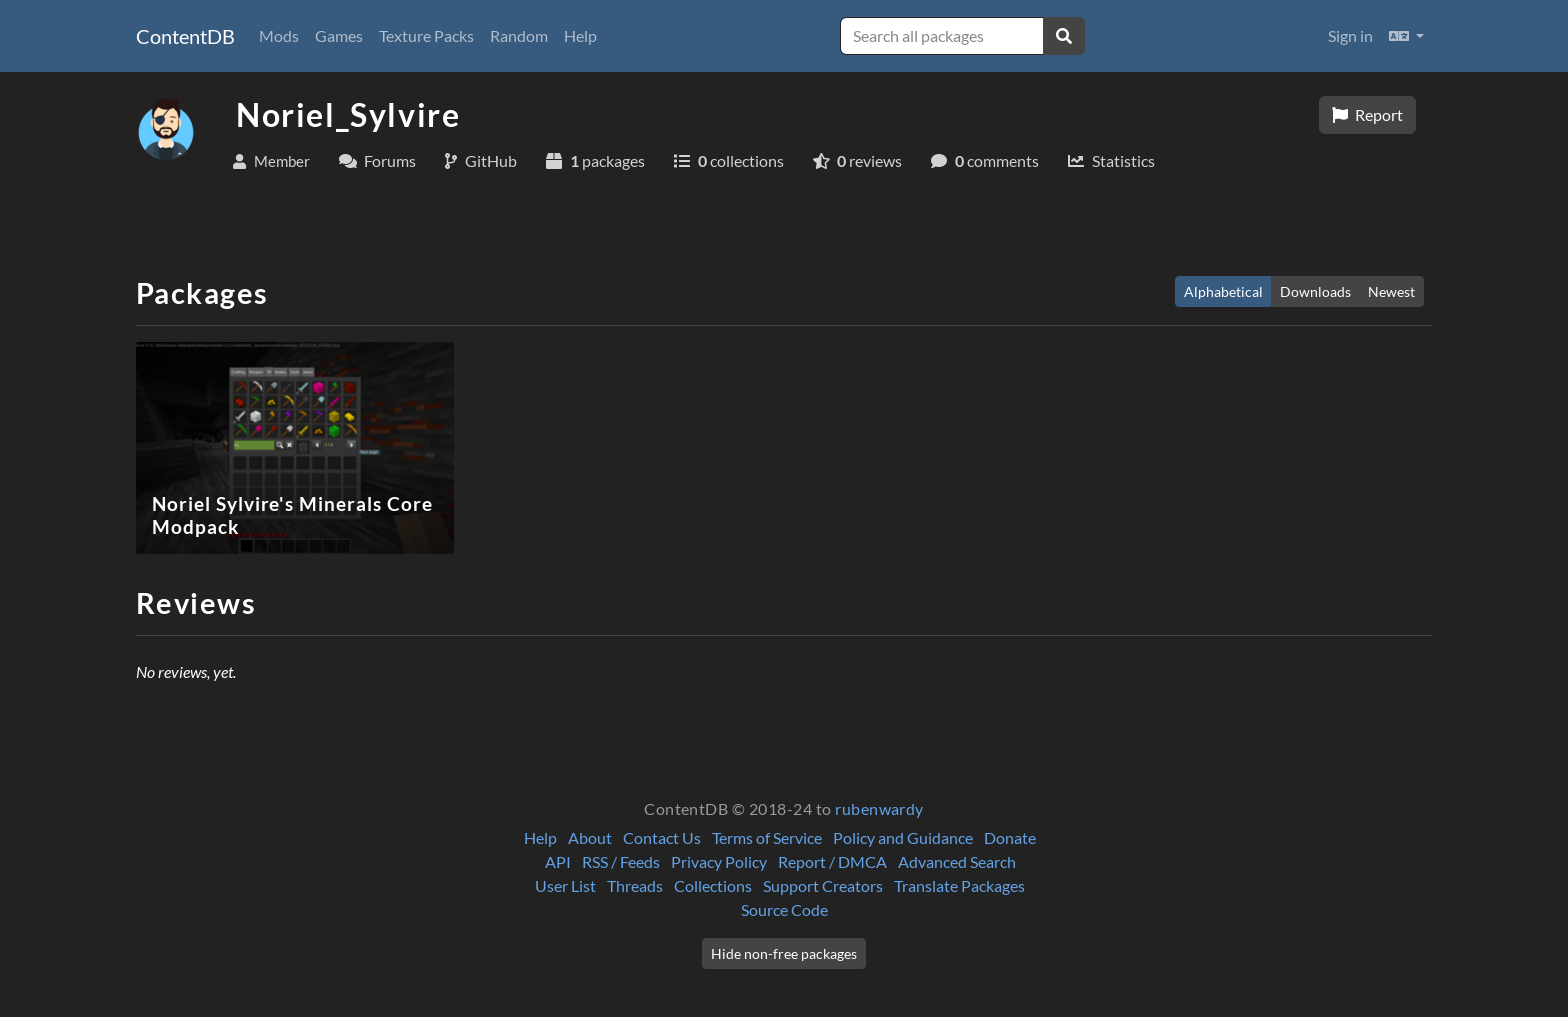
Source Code (784, 909)
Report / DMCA (832, 861)
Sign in (1350, 35)
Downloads (1315, 291)
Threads (635, 885)
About (590, 837)
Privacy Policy (719, 861)
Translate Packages (959, 885)
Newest (1391, 291)
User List (565, 885)
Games (339, 35)
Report (1367, 114)
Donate (1010, 837)
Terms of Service (767, 837)
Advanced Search (957, 861)
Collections (713, 885)
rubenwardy (879, 808)
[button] (1406, 36)
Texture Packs (426, 35)
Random (519, 35)
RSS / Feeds (621, 861)
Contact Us (662, 837)
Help (580, 35)
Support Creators (823, 885)
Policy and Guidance (903, 837)
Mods (279, 35)
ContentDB (185, 36)
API (558, 861)
